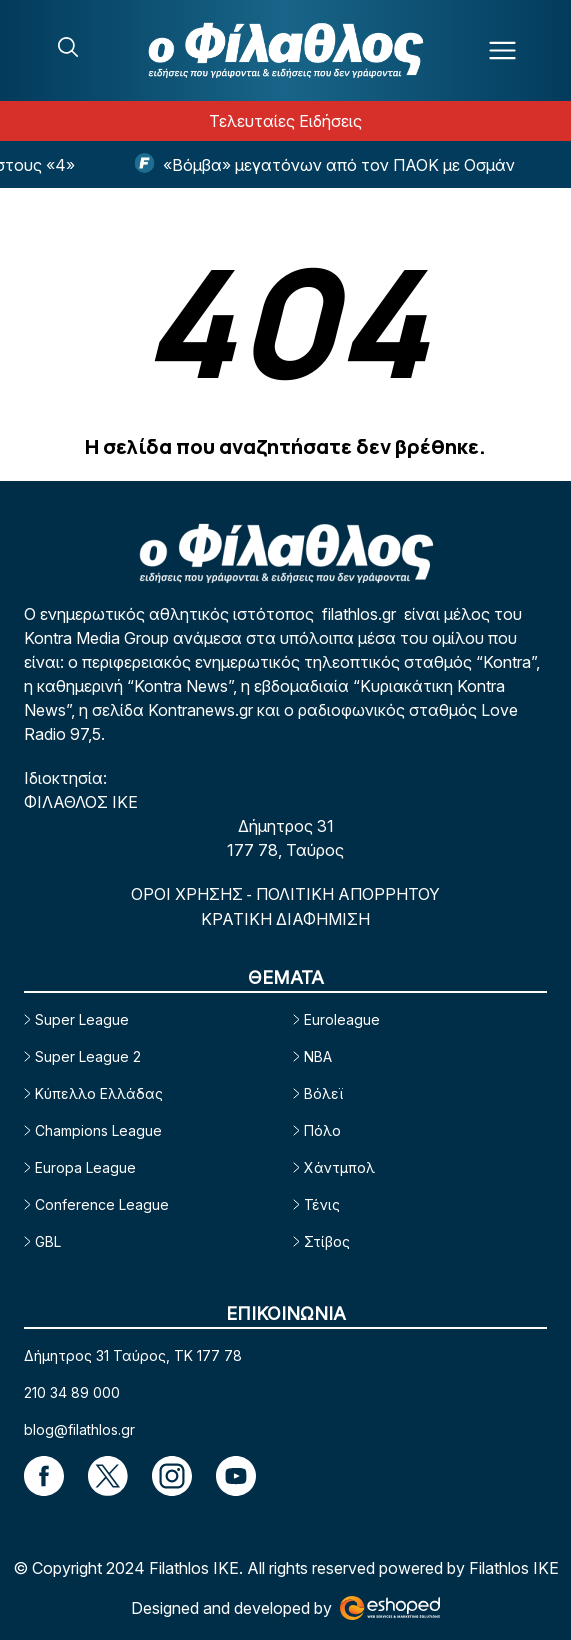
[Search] (68, 47)
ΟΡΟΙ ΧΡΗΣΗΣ (189, 894)
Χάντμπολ (339, 1167)
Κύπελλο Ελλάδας (99, 1093)
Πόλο (322, 1130)
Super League (82, 1019)
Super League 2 (88, 1056)
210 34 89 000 (72, 1392)
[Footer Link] (44, 1476)
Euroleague (342, 1019)
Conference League (102, 1204)
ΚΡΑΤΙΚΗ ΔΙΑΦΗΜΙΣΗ (285, 919)
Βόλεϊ (323, 1093)
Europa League (85, 1167)
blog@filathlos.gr (79, 1429)
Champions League (98, 1130)
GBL (48, 1241)
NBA (318, 1056)
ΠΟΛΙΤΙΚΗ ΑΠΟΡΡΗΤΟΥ (348, 894)
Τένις (322, 1204)
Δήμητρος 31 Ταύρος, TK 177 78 (133, 1355)
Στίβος (327, 1241)
